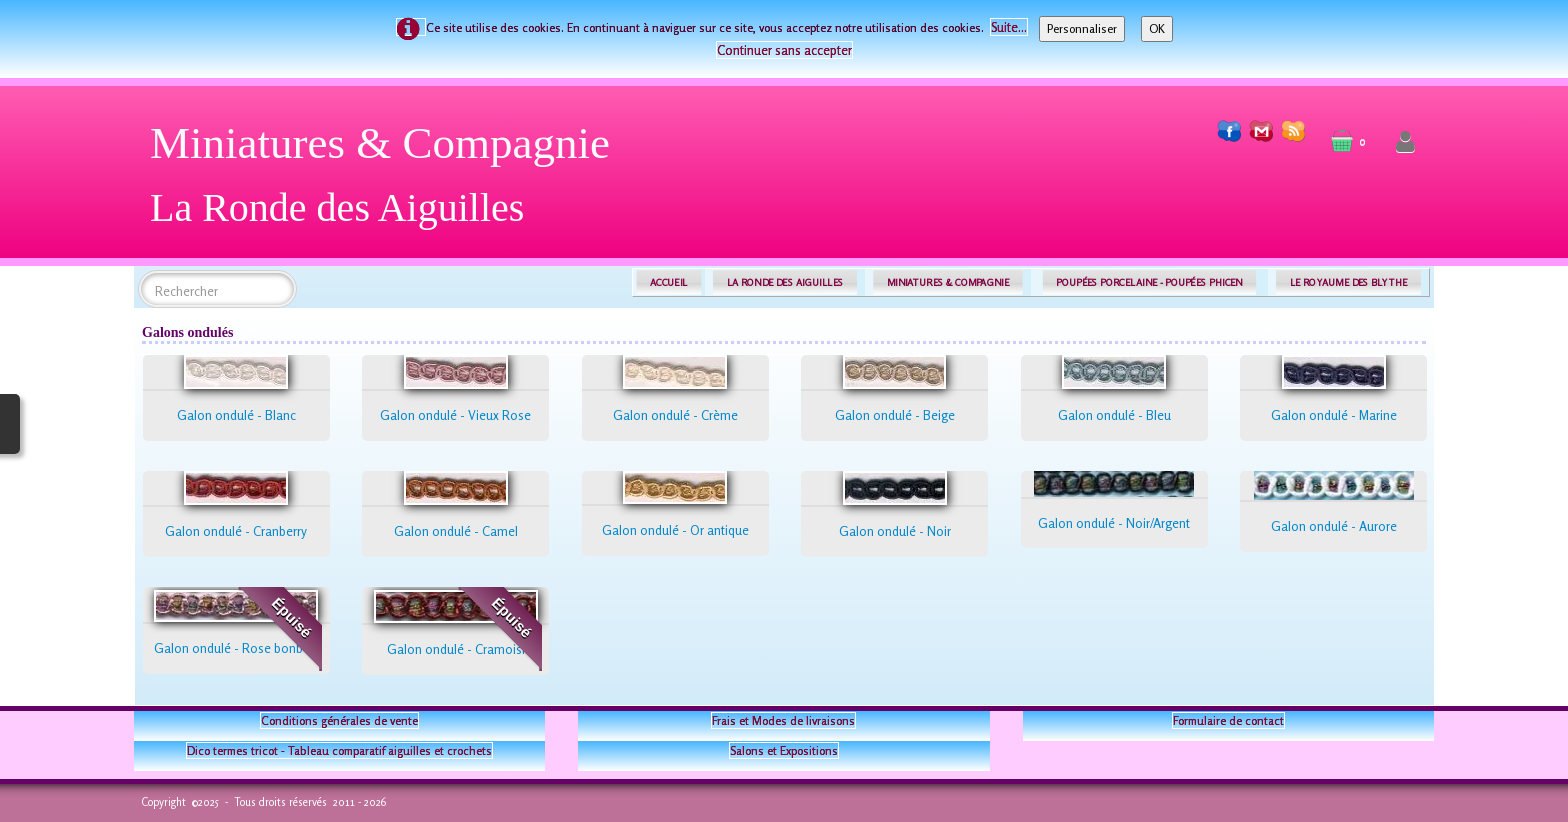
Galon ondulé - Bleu (1114, 415)
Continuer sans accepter (784, 50)
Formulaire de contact (1228, 720)
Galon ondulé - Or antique (675, 530)
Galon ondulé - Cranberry (236, 531)
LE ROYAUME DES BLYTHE (1349, 282)
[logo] (387, 182)
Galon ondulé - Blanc (236, 415)
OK (1157, 28)
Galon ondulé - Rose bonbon (236, 648)
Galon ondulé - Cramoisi (456, 649)
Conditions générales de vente (339, 720)
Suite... (1009, 27)
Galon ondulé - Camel (456, 531)
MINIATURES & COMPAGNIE (948, 282)
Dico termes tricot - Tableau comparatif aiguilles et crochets (339, 750)
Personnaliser (1082, 28)
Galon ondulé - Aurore (1334, 526)
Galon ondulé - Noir (895, 531)
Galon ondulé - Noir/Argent (1114, 523)
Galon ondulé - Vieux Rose (455, 415)
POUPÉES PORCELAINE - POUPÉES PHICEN (1149, 282)
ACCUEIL (669, 282)
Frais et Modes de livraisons (783, 720)
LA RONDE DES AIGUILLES (785, 282)
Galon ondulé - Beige (895, 415)
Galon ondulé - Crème (675, 415)
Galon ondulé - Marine (1334, 415)
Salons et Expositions (784, 750)
